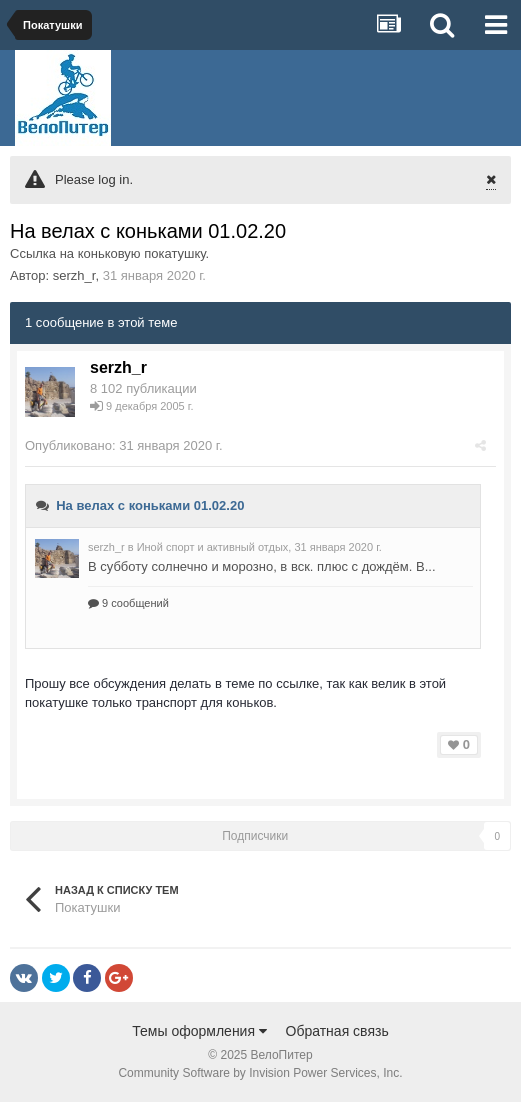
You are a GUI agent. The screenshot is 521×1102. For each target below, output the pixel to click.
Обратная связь (337, 1031)
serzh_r (74, 275)
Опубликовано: (124, 445)
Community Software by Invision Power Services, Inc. (260, 1073)
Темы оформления (199, 1031)
